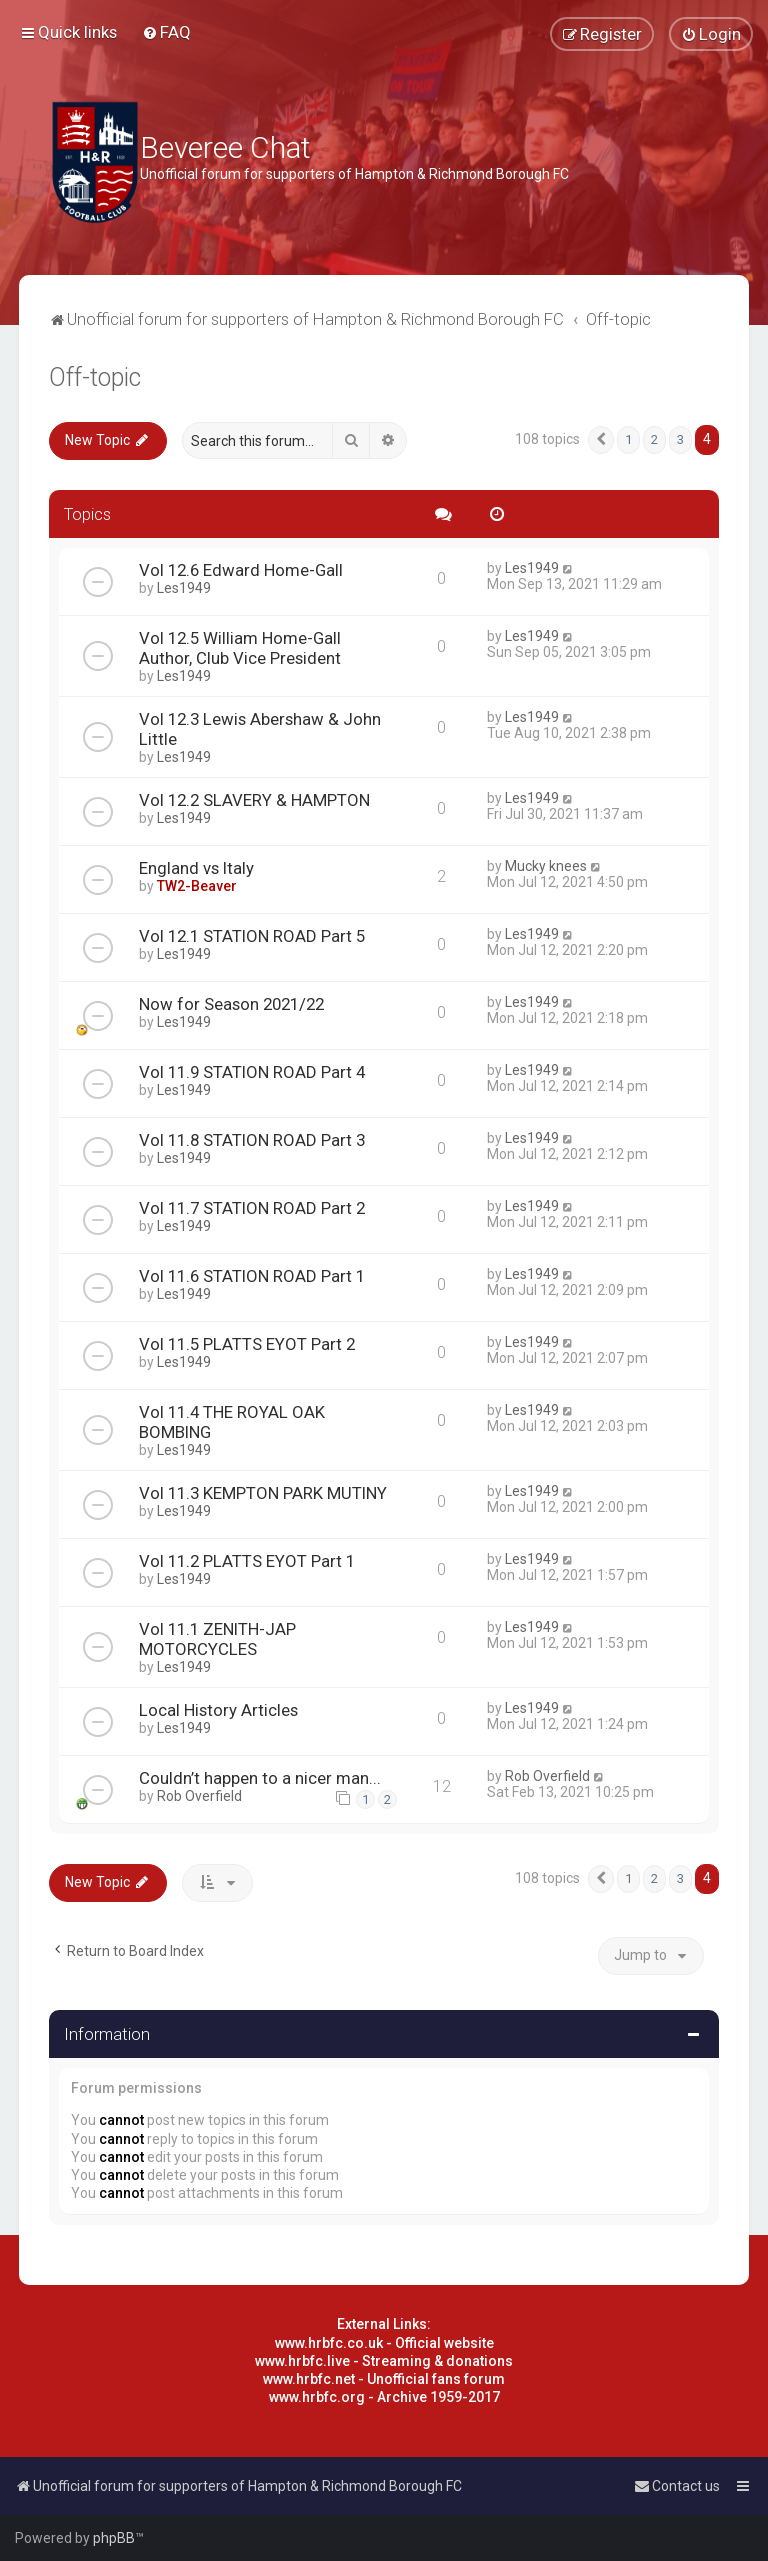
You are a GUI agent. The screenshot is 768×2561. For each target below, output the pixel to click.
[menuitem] (166, 32)
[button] (601, 440)
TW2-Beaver (197, 886)
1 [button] (628, 439)
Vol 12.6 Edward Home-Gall (241, 570)
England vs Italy (196, 868)
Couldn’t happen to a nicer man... (260, 1778)
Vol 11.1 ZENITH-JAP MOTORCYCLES (217, 1639)
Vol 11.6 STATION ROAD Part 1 (252, 1276)
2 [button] (654, 439)
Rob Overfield (199, 1796)
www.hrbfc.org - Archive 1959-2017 (384, 2397)
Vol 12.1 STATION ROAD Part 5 (252, 936)
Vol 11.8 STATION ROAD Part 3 (252, 1140)
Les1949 (184, 588)
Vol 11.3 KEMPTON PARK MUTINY (263, 1493)
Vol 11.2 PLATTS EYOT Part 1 (247, 1561)
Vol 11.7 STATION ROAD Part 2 (252, 1208)
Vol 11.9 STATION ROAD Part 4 (252, 1072)
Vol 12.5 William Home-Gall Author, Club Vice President (240, 648)
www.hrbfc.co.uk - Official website (384, 2343)
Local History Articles (218, 1710)
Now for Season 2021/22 (231, 1004)
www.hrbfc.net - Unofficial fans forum (384, 2379)
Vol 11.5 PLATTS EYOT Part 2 (247, 1344)
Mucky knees (546, 866)
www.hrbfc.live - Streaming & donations (384, 2361)
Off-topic (95, 377)
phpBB (114, 2538)
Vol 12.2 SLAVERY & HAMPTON (254, 800)
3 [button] (680, 439)
